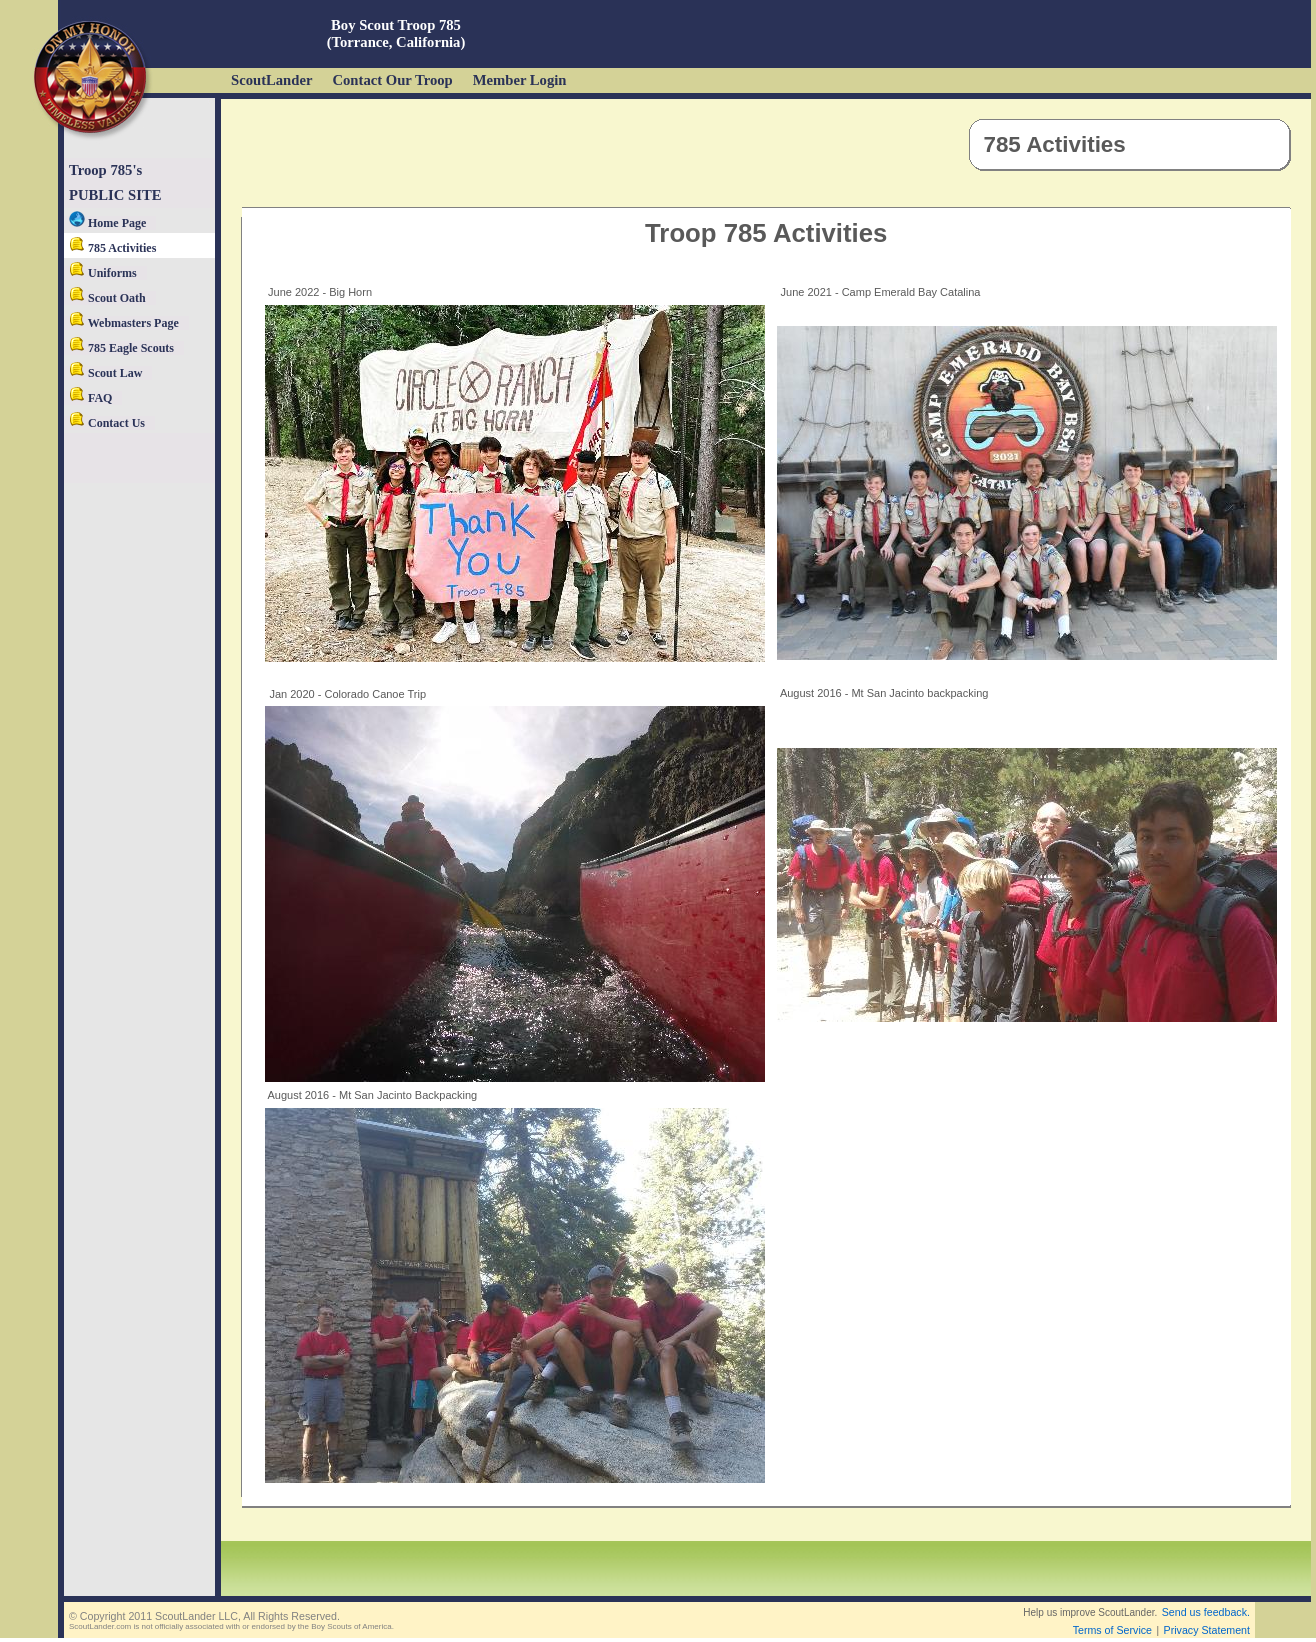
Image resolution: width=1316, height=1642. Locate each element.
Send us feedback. (1206, 1612)
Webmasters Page (124, 323)
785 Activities (112, 248)
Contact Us (107, 423)
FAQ (90, 398)
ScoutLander (271, 80)
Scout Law (105, 373)
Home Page (107, 223)
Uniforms (103, 273)
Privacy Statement (1207, 1630)
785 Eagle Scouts (121, 348)
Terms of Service (1112, 1630)
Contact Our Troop (392, 80)
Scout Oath (107, 298)
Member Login (520, 80)
